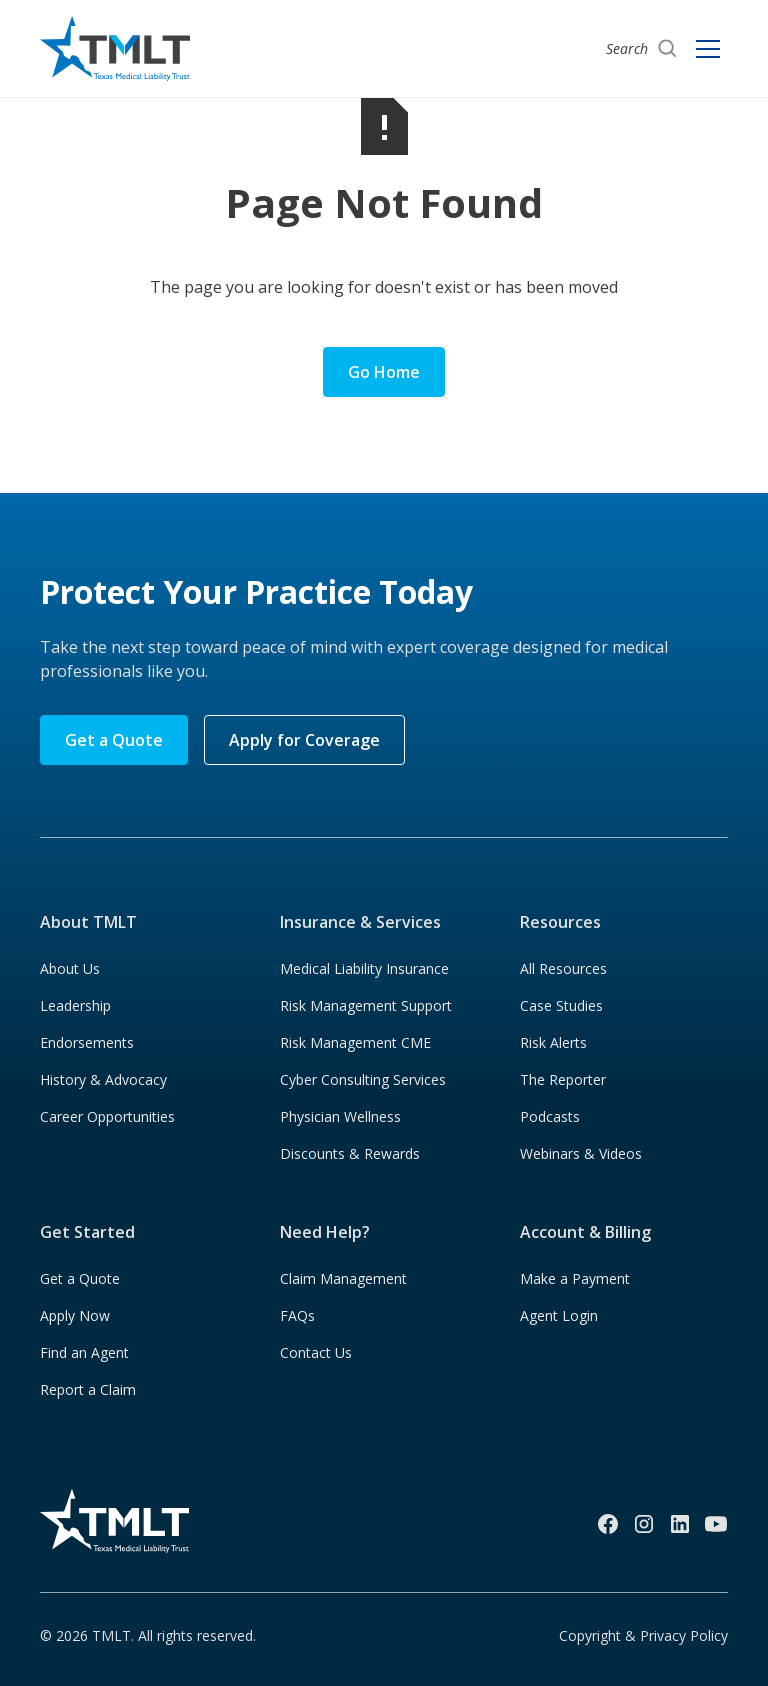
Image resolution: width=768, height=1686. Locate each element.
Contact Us (316, 1352)
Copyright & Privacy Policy (643, 1635)
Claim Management (343, 1278)
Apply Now (75, 1315)
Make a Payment (575, 1278)
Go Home (384, 372)
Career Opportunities (107, 1116)
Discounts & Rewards (350, 1153)
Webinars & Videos (581, 1153)
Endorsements (87, 1042)
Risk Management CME (355, 1042)
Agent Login (559, 1315)
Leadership (75, 1005)
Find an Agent (84, 1352)
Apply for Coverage (304, 740)
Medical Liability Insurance (364, 968)
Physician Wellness (340, 1116)
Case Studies (561, 1005)
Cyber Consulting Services (363, 1079)
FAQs (297, 1315)
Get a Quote (114, 740)
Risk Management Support (366, 1005)
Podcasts (550, 1116)
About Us (70, 968)
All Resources (563, 968)
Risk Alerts (553, 1042)
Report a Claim (88, 1389)
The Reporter (563, 1079)
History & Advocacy (103, 1079)
